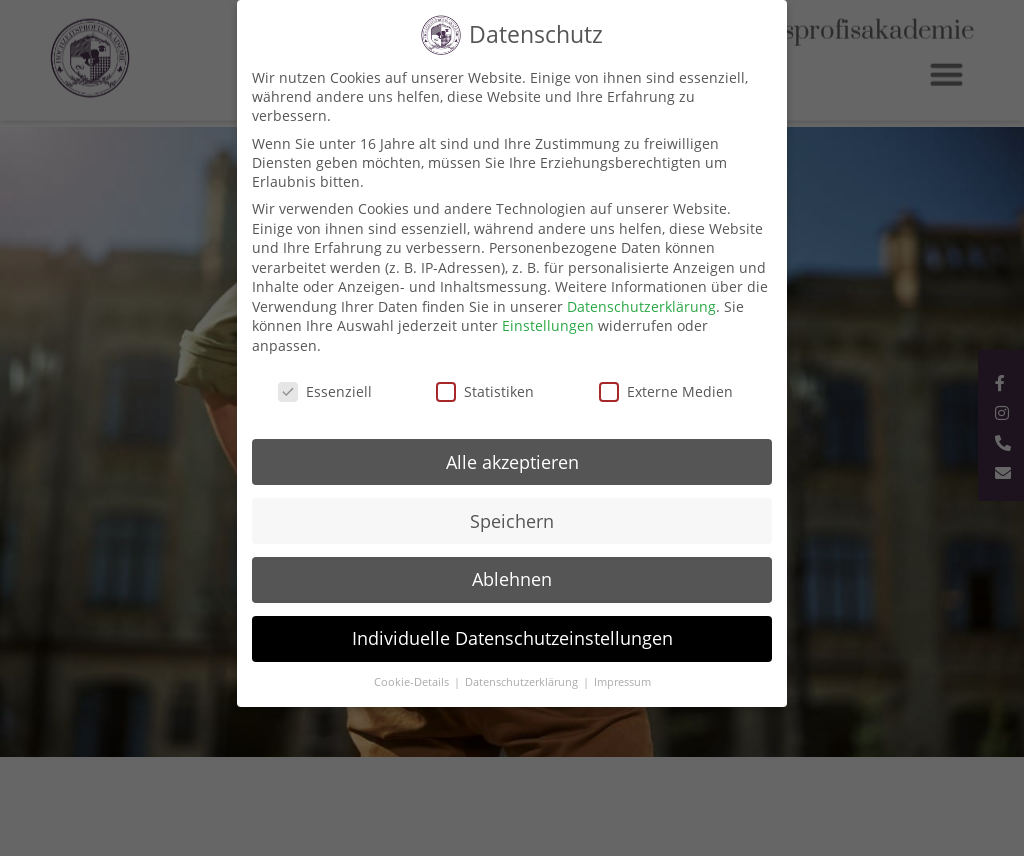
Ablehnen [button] (512, 579)
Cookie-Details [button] (413, 682)
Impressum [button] (622, 682)
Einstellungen (548, 325)
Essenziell (325, 391)
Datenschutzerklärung (641, 306)
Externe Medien (666, 391)
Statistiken (485, 391)
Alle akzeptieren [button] (512, 462)
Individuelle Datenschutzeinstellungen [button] (512, 638)
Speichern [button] (512, 521)
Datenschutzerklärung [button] (523, 682)
